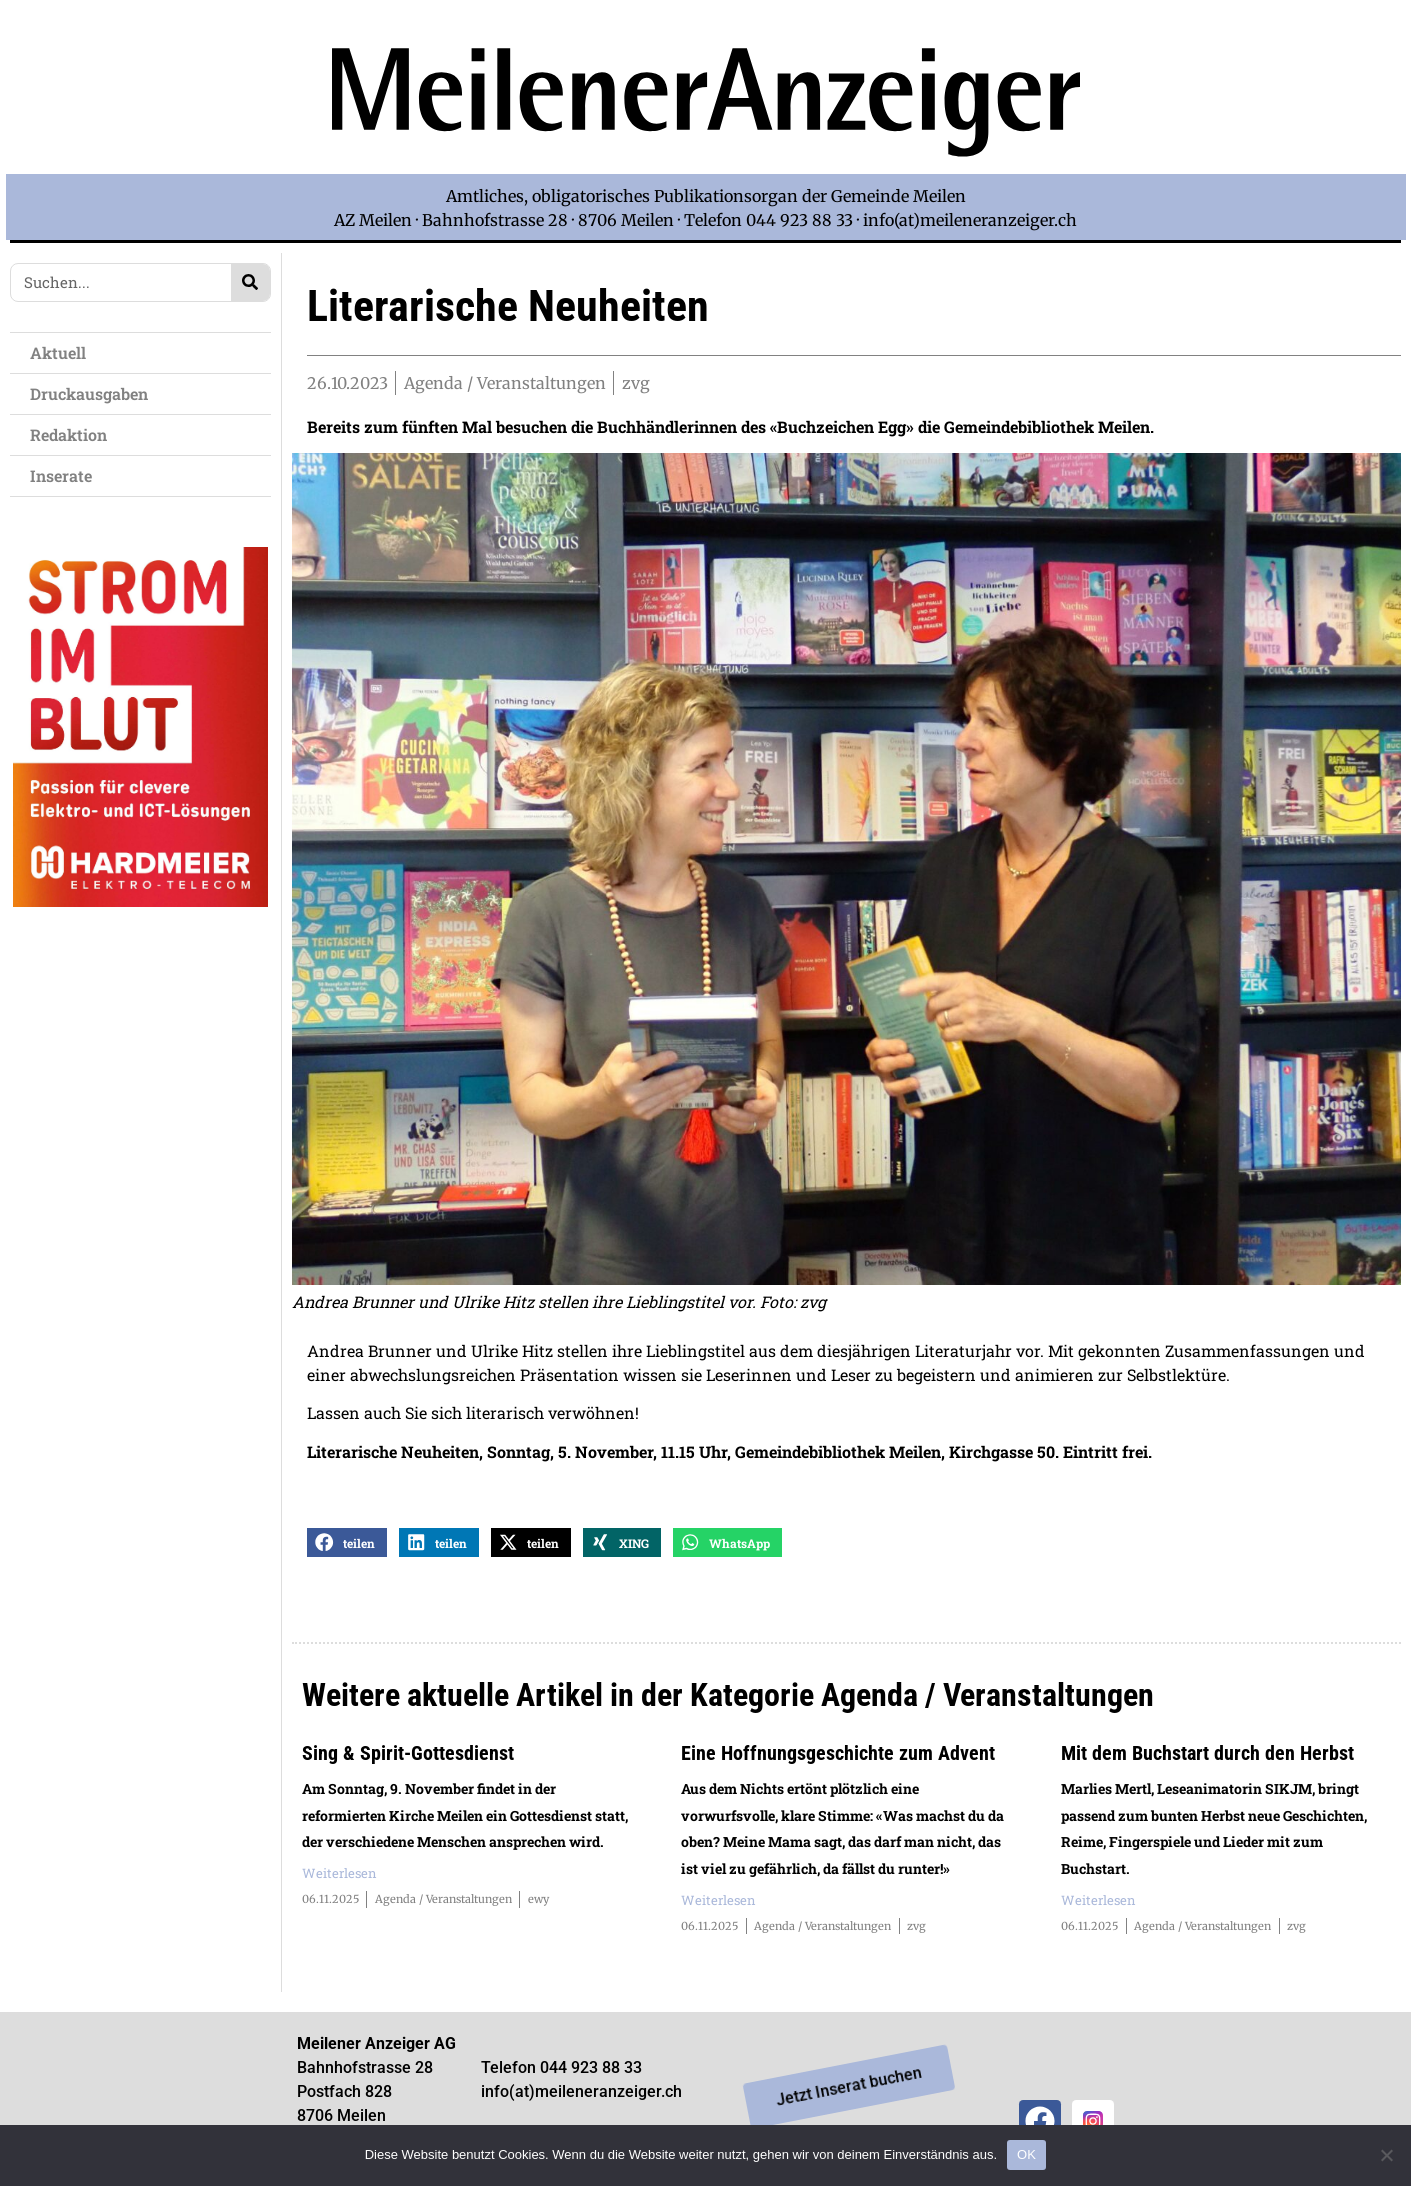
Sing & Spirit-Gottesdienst (408, 1757)
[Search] (250, 282)
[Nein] (1386, 2155)
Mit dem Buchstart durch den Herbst (1207, 1757)
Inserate (66, 475)
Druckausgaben (89, 393)
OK (1026, 2154)
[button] (347, 1546)
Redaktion (73, 434)
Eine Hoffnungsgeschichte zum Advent (838, 1757)
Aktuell (63, 352)
